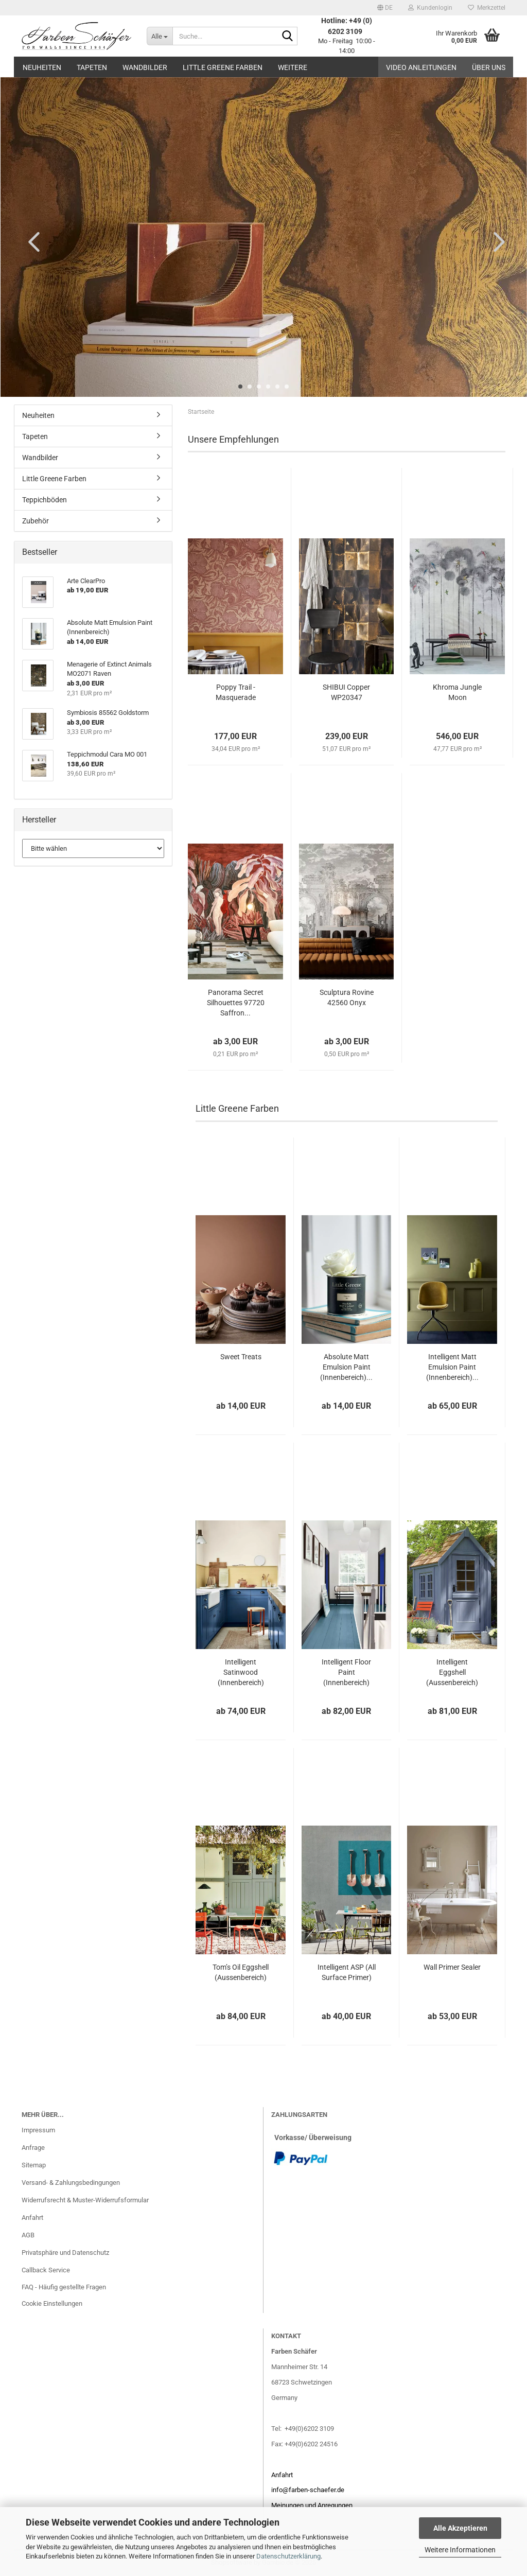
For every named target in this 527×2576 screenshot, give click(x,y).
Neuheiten (42, 67)
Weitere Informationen (460, 2550)
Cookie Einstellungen (52, 2303)
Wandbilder (144, 67)
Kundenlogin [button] (430, 7)
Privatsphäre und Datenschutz (65, 2252)
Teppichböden (44, 500)
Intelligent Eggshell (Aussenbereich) (452, 1672)
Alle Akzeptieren (460, 2528)
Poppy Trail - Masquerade (236, 692)
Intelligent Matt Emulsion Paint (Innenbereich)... (452, 1367)
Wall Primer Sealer (452, 1967)
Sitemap (34, 2165)
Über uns (488, 67)
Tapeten (92, 67)
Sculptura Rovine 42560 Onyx (347, 997)
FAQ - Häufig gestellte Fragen (64, 2287)
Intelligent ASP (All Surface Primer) (347, 1972)
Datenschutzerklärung (288, 2556)
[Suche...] (159, 36)
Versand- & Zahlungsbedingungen (71, 2182)
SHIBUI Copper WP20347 (346, 692)
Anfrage (33, 2147)
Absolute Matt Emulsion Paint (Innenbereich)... (346, 1367)
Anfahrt (32, 2217)
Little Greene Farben (222, 67)
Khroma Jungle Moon (457, 692)
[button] (385, 7)
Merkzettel (486, 7)
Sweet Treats (240, 1357)
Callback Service (46, 2270)
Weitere (292, 67)
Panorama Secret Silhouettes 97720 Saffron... (236, 1002)
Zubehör (35, 521)
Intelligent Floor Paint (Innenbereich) (346, 1672)
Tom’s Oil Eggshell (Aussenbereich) (241, 1972)
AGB (28, 2235)
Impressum (38, 2130)
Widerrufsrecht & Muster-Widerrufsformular (85, 2200)
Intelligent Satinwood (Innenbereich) (241, 1672)
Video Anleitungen (421, 67)
